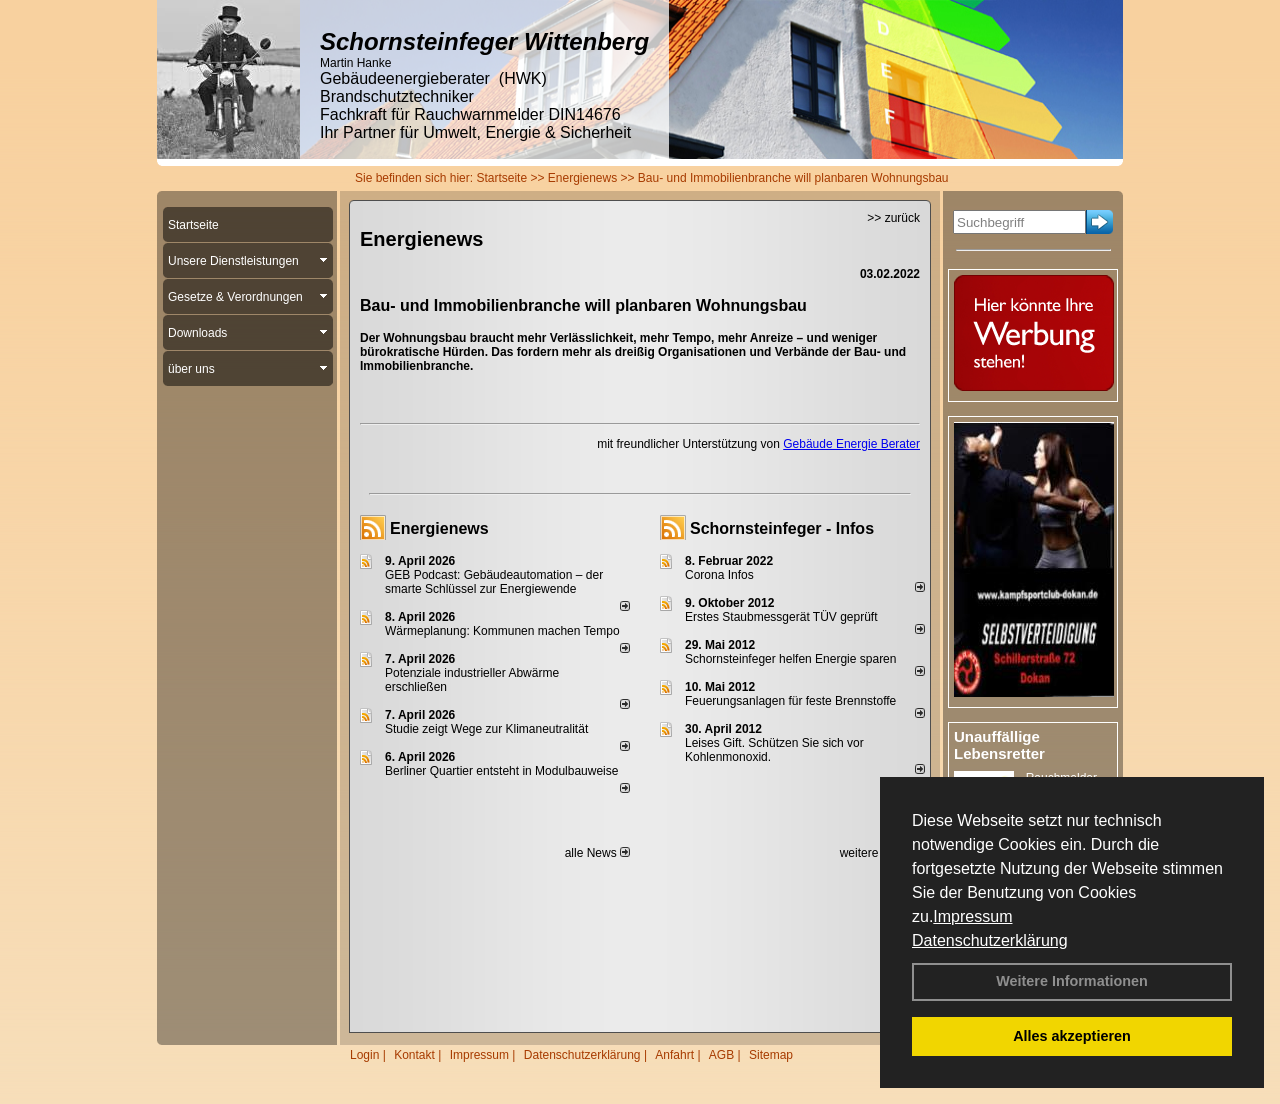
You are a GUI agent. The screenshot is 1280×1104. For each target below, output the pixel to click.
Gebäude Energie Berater (851, 444)
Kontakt (414, 1055)
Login (364, 1055)
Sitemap (771, 1055)
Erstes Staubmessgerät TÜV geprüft (781, 617)
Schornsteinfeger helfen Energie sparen (790, 659)
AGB (721, 1055)
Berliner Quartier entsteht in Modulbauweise (501, 771)
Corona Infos (719, 575)
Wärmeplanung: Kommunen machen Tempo (502, 631)
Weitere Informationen (1072, 981)
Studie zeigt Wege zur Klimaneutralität (486, 729)
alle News (597, 853)
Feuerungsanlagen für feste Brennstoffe (790, 701)
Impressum (972, 916)
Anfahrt (674, 1055)
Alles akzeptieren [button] (1072, 1036)
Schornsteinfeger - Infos (782, 528)
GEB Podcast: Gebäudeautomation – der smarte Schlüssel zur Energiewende (494, 582)
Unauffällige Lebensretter (999, 745)
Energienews (439, 528)
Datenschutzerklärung (990, 940)
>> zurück (893, 218)
